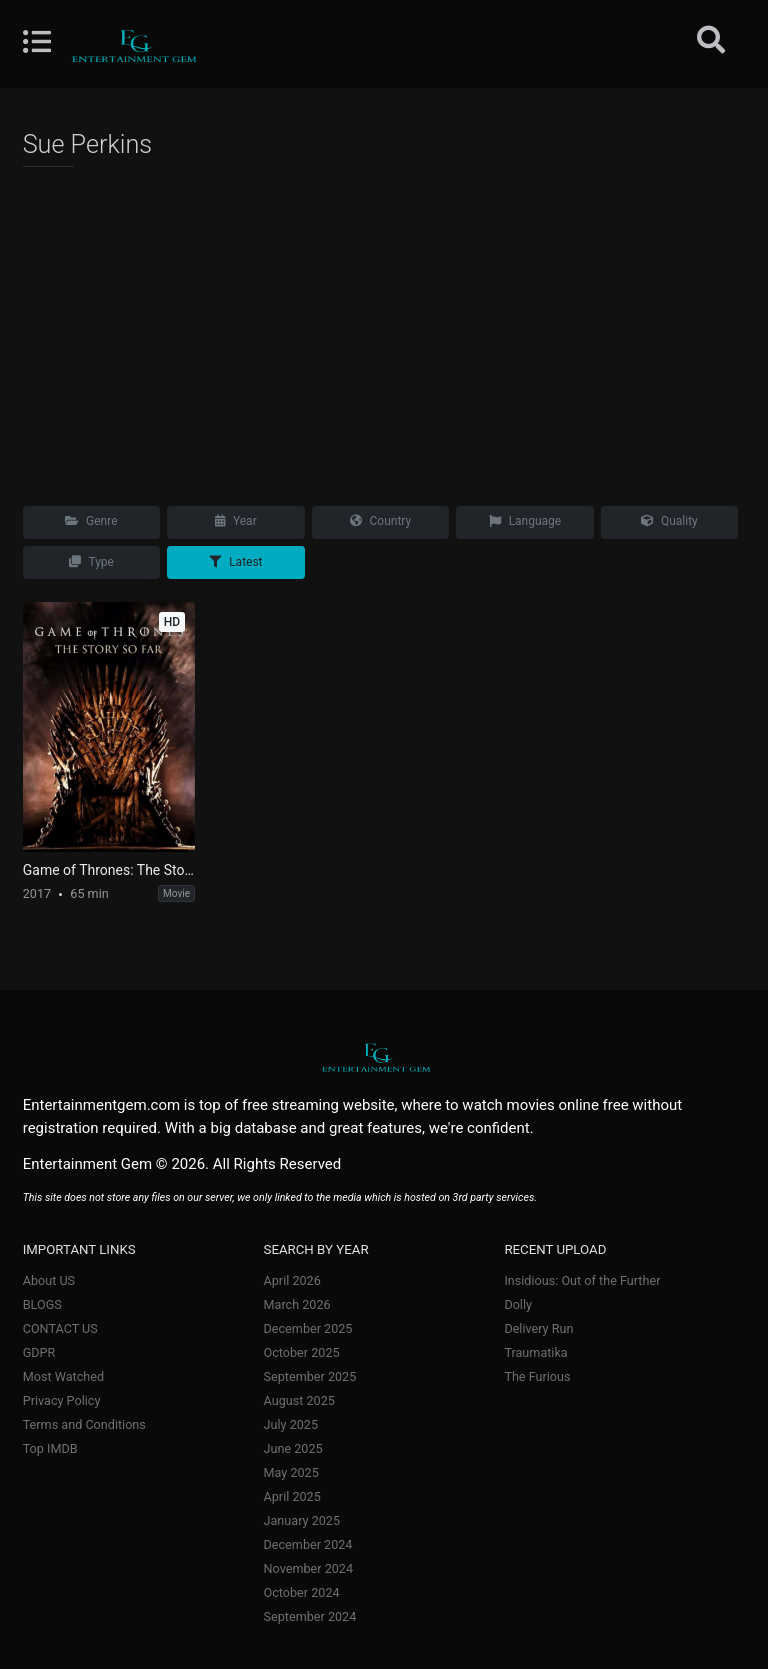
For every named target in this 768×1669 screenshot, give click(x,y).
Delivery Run (538, 1328)
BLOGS (42, 1304)
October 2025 (302, 1352)
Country (381, 521)
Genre (91, 521)
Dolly (518, 1304)
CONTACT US (60, 1328)
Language (525, 521)
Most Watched (63, 1376)
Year (236, 521)
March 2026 (297, 1304)
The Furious (537, 1376)
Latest (235, 562)
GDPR (39, 1352)
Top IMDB (50, 1448)
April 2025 (292, 1496)
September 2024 (310, 1616)
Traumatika (535, 1352)
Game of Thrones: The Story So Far (109, 870)
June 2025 (293, 1448)
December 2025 (308, 1328)
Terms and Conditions (84, 1424)
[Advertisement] (384, 330)
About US (49, 1280)
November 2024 (309, 1568)
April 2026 (292, 1280)
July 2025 (291, 1424)
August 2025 (299, 1400)
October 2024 (302, 1592)
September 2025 (310, 1376)
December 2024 (308, 1544)
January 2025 (302, 1520)
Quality (669, 521)
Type (91, 562)
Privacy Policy (62, 1400)
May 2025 (291, 1472)
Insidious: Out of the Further (582, 1280)
